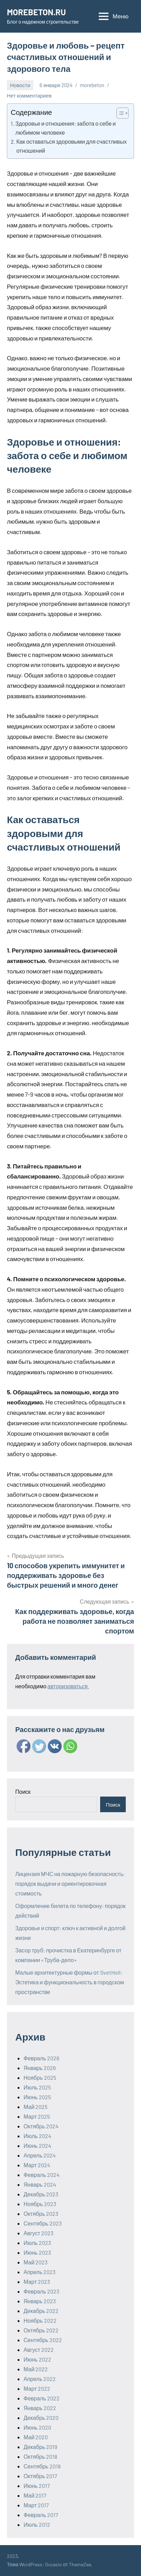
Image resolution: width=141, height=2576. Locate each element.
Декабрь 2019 (40, 2446)
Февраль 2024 (42, 2174)
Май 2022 (36, 2369)
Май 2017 (35, 2495)
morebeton (92, 85)
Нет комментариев (29, 95)
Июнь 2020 (37, 2427)
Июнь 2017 (37, 2485)
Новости (20, 85)
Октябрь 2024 (41, 2126)
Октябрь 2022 (41, 2330)
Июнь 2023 (37, 2252)
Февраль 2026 (41, 2058)
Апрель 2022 (40, 2378)
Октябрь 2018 (40, 2456)
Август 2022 (39, 2349)
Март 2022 (37, 2388)
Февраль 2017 (41, 2514)
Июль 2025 (37, 2087)
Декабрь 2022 (41, 2310)
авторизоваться (67, 1686)
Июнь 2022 (37, 2359)
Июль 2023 (37, 2242)
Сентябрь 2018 (42, 2466)
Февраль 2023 (41, 2291)
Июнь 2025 (37, 2097)
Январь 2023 (40, 2301)
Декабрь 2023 (41, 2194)
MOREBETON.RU (36, 12)
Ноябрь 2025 (40, 2077)
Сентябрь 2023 (43, 2223)
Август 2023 (38, 2233)
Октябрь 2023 (41, 2213)
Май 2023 (35, 2262)
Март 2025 (37, 2116)
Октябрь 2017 (40, 2476)
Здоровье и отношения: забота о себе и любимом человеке (65, 128)
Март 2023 (37, 2281)
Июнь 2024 (37, 2145)
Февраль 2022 (42, 2398)
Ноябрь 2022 (40, 2320)
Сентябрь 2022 (43, 2340)
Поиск (22, 1791)
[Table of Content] (122, 113)
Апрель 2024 (40, 2155)
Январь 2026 (40, 2067)
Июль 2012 (37, 2524)
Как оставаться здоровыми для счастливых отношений (71, 146)
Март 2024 (37, 2165)
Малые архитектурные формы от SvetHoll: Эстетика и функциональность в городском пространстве (69, 1982)
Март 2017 (36, 2505)
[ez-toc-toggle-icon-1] (119, 113)
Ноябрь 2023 (40, 2204)
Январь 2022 (40, 2408)
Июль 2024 (37, 2135)
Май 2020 (36, 2437)
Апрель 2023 (39, 2272)
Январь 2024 (40, 2184)
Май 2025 (35, 2106)
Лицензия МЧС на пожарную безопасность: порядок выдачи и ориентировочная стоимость (70, 1883)
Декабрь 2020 (41, 2417)
